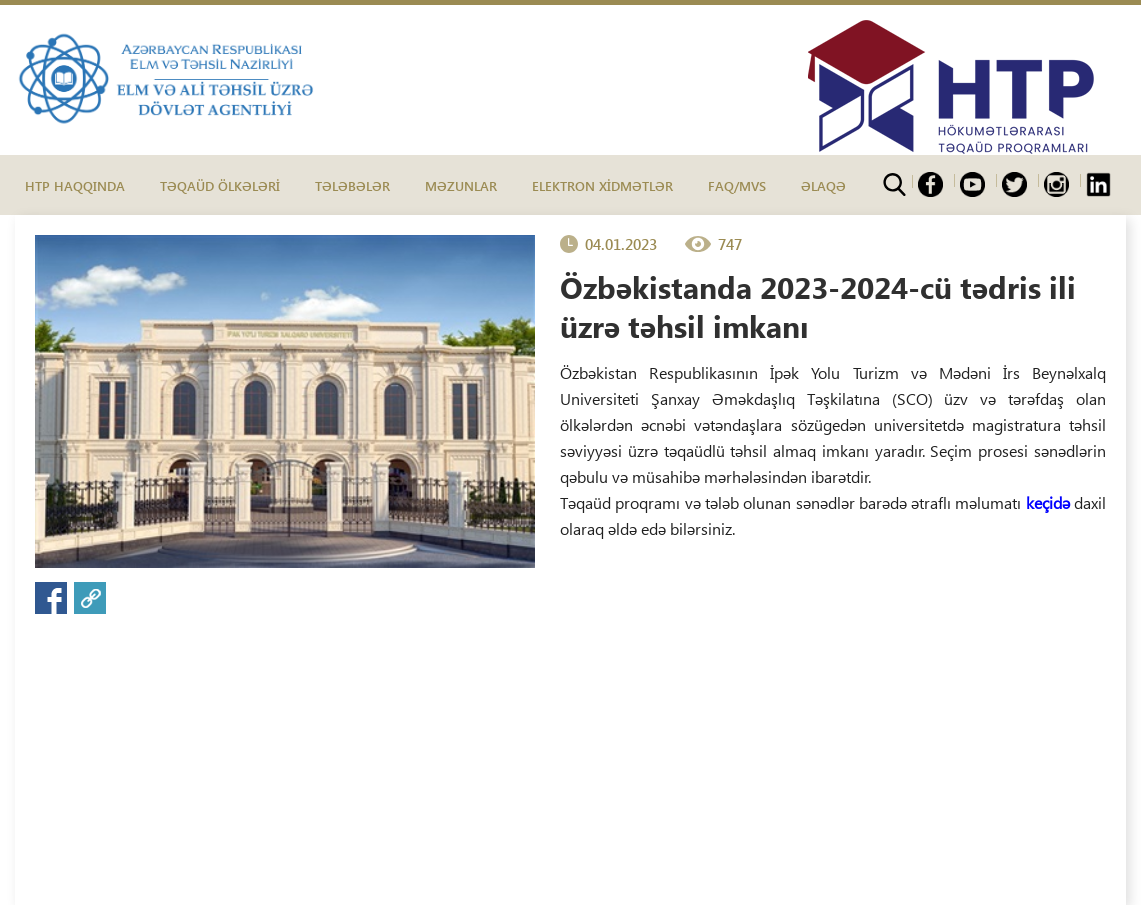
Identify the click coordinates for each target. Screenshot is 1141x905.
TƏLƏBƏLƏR (352, 185)
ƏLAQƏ (823, 185)
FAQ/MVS (737, 185)
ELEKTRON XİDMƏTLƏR (602, 185)
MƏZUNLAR (461, 185)
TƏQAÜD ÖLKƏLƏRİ (220, 185)
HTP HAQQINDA (75, 185)
